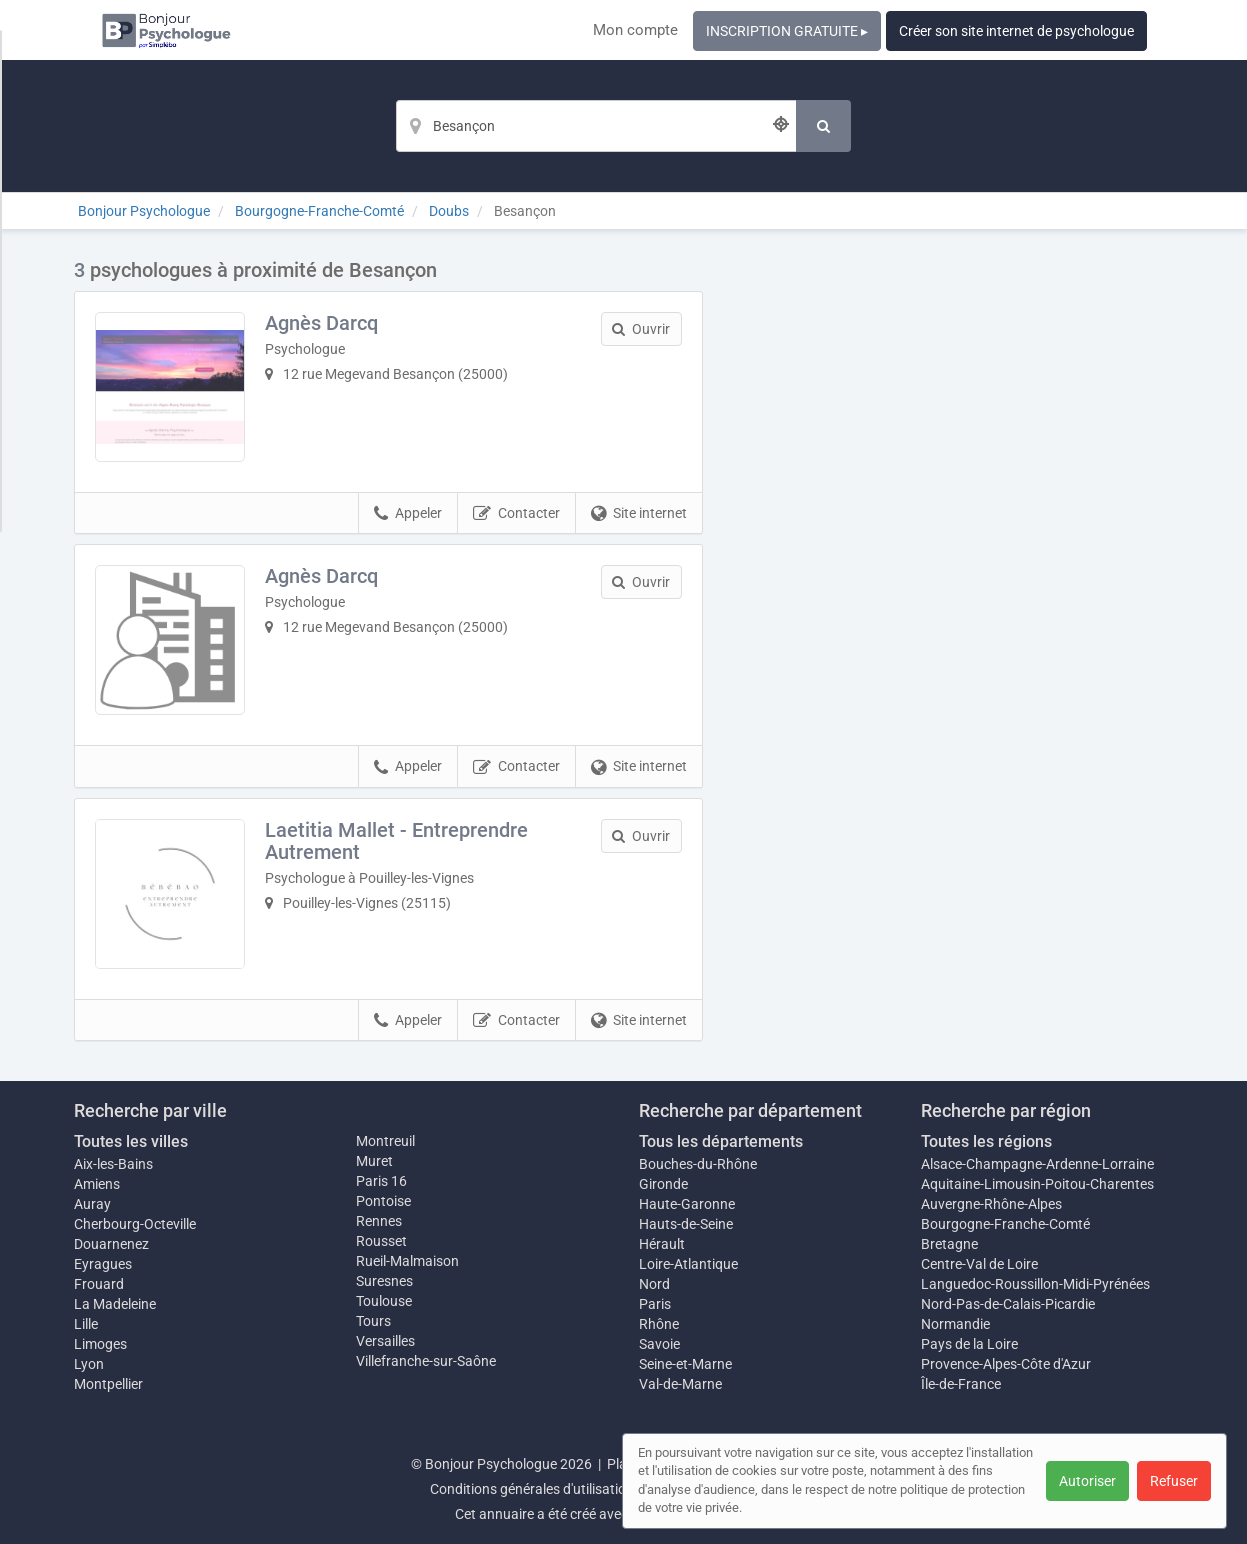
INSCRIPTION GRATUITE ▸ (787, 31)
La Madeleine (115, 1304)
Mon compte (635, 30)
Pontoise (383, 1201)
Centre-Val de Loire (979, 1264)
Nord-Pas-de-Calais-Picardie (1008, 1304)
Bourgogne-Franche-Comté (1005, 1224)
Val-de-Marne (680, 1384)
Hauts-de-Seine (686, 1224)
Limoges (100, 1344)
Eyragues (103, 1264)
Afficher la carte (953, 542)
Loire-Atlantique (688, 1264)
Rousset (381, 1241)
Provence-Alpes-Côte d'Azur (1006, 1364)
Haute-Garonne (687, 1204)
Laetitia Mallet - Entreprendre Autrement (396, 841)
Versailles (385, 1341)
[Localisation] (596, 126)
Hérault (662, 1244)
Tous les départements (721, 1141)
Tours (373, 1321)
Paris (655, 1304)
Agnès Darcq (321, 323)
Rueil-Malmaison (407, 1261)
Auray (92, 1204)
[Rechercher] (823, 126)
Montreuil (385, 1141)
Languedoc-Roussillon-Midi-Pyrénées (1035, 1284)
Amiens (97, 1184)
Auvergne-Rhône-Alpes (991, 1204)
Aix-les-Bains (113, 1164)
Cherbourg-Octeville (135, 1224)
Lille (86, 1324)
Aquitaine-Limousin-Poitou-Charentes (1037, 1184)
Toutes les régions (986, 1141)
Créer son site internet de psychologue (1016, 31)
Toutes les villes (131, 1141)
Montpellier (108, 1384)
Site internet (639, 514)
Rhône (659, 1324)
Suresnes (384, 1281)
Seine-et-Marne (685, 1364)
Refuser (1174, 1481)
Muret (374, 1161)
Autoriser (1087, 1481)
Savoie (659, 1344)
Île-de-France (961, 1384)
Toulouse (384, 1301)
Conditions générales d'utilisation (532, 1489)
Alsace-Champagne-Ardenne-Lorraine (1037, 1164)
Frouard (99, 1284)
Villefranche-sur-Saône (426, 1361)
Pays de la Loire (969, 1344)
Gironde (663, 1184)
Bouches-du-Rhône (698, 1164)
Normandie (955, 1324)
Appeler (408, 514)
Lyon (89, 1364)
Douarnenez (111, 1244)
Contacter (516, 514)
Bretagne (949, 1244)
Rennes (379, 1221)
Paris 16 (381, 1181)
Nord (654, 1284)
